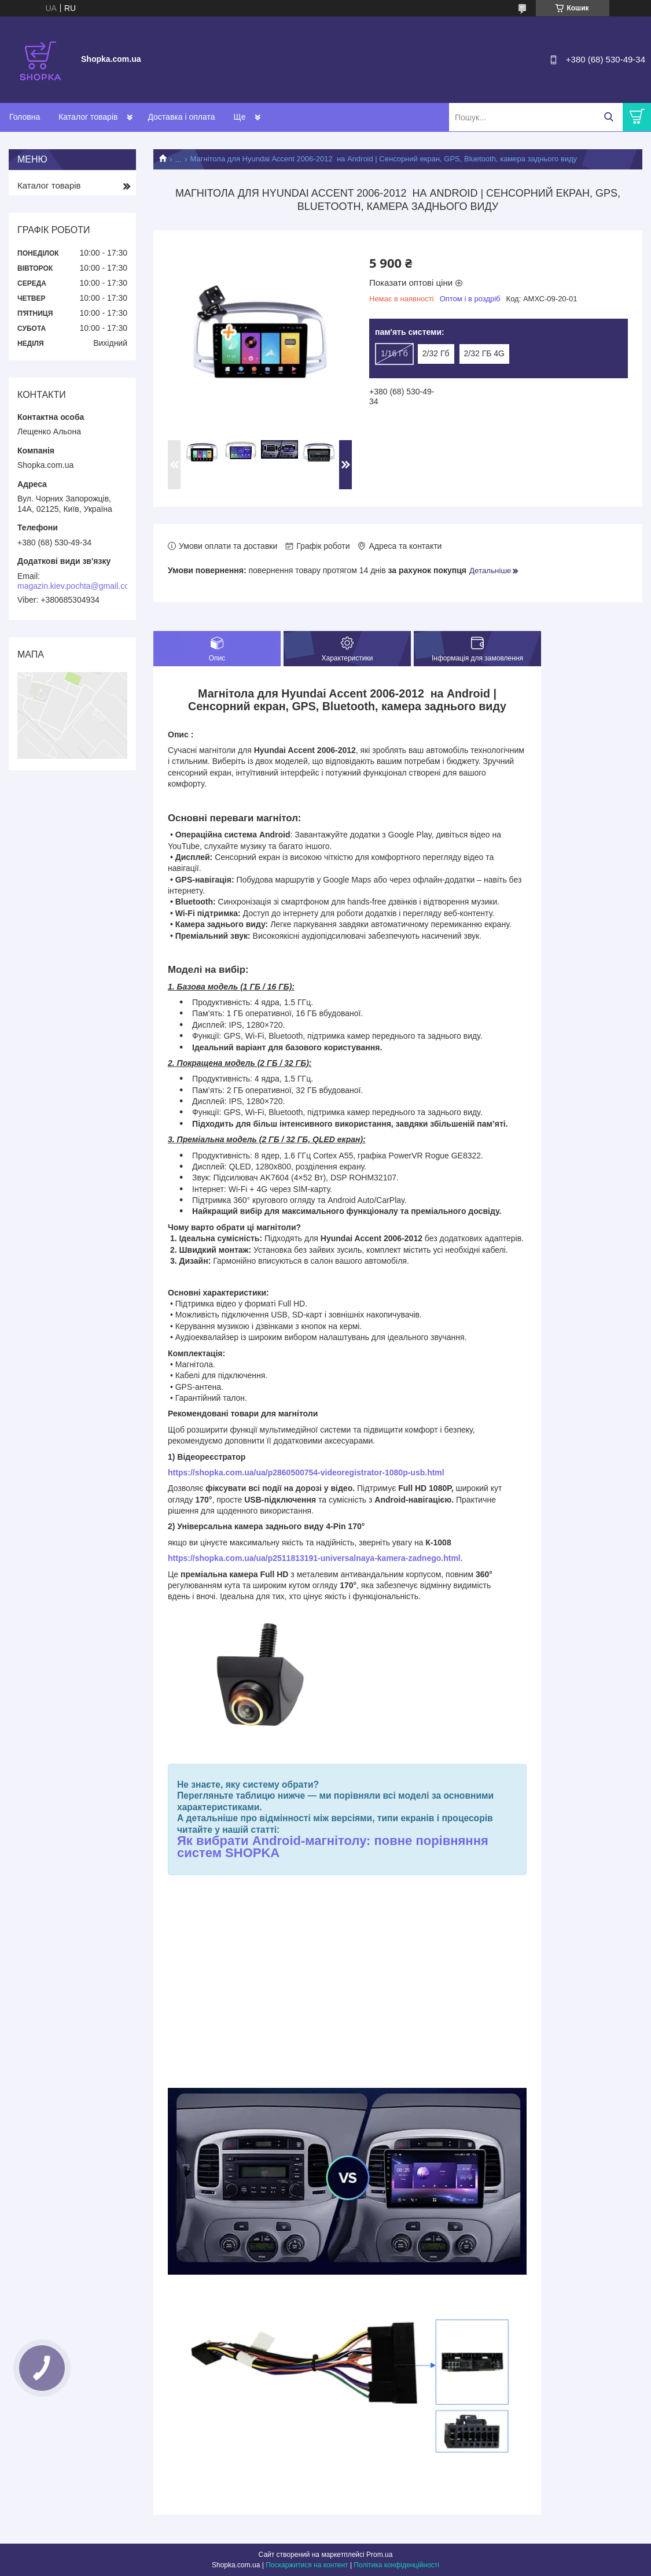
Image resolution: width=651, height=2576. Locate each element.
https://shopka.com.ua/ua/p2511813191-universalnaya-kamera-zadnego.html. (315, 1558)
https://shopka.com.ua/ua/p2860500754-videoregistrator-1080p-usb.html (306, 1472)
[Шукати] (608, 117)
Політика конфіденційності (396, 2565)
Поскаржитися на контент (307, 2565)
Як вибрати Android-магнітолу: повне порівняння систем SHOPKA (332, 1846)
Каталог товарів (87, 116)
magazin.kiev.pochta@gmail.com (76, 586)
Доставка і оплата (181, 116)
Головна (24, 116)
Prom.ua (379, 2555)
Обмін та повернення (274, 116)
